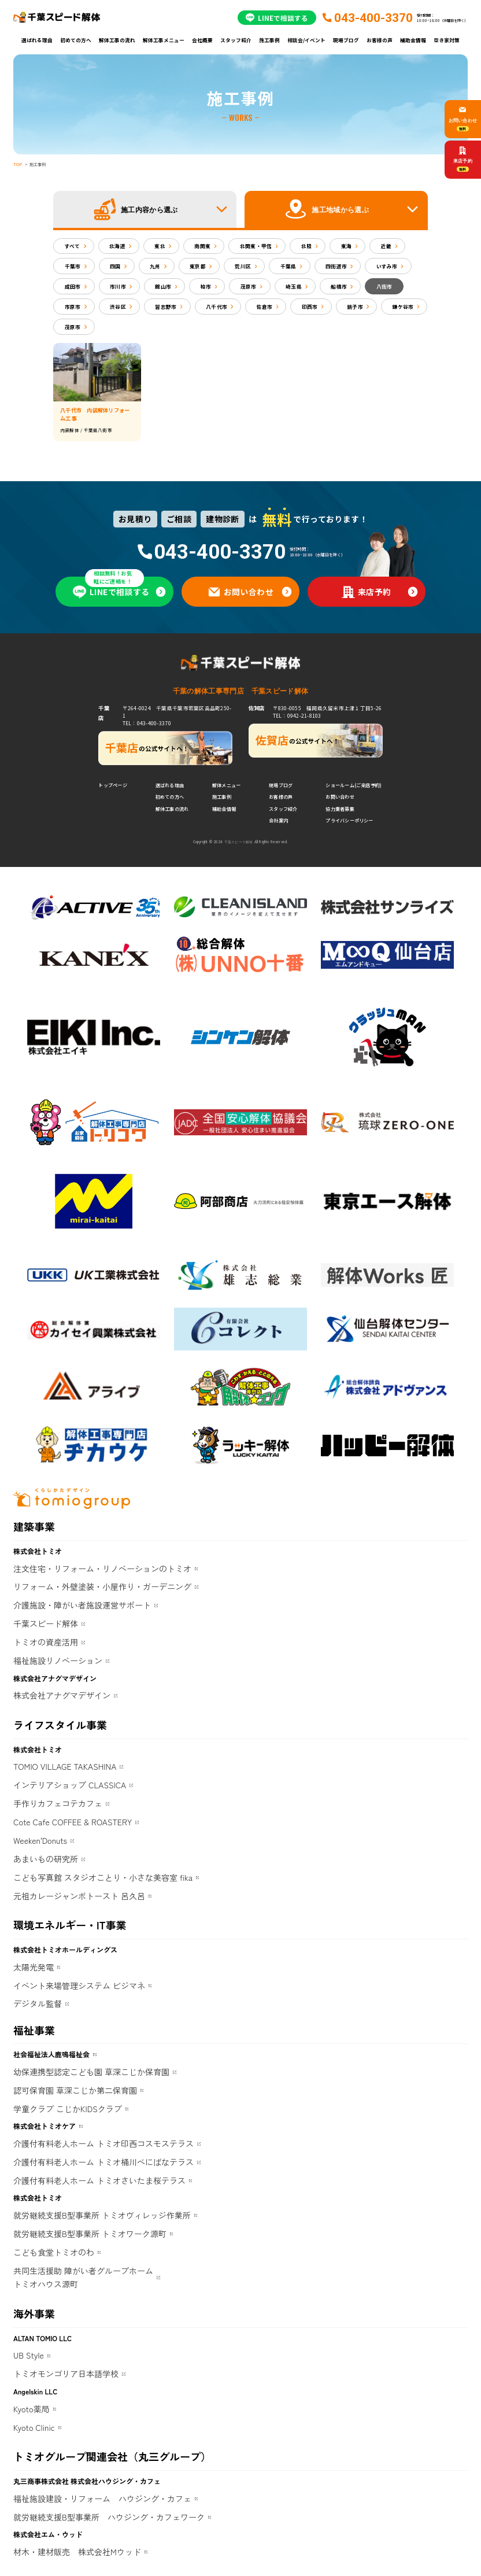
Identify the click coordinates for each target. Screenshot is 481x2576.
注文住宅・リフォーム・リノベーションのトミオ (102, 1568)
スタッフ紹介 (235, 39)
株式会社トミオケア (44, 2126)
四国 (115, 266)
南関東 (202, 245)
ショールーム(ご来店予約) (353, 785)
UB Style (28, 2355)
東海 (346, 245)
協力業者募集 (339, 809)
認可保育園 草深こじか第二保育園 (75, 2090)
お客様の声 (380, 39)
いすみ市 (387, 266)
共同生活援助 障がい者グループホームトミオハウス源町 (83, 2277)
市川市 (118, 286)
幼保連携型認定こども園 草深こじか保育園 (91, 2071)
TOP (17, 164)
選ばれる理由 (37, 39)
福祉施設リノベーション (57, 1660)
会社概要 (202, 39)
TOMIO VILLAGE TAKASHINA (64, 1766)
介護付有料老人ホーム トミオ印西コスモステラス (103, 2143)
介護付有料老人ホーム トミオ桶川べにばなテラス (103, 2162)
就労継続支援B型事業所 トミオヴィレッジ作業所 (102, 2215)
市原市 (73, 306)
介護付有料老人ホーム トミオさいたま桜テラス (99, 2180)
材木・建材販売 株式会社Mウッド (77, 2551)
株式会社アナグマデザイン (61, 1695)
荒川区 (243, 266)
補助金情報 (413, 39)
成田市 (73, 286)
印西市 (310, 306)
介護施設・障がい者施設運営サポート (82, 1605)
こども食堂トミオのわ (53, 2252)
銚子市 (355, 306)
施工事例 (269, 39)
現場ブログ (346, 39)
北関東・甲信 (256, 245)
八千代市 (216, 306)
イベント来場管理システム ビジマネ (79, 1985)
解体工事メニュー (163, 39)
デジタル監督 (37, 2003)
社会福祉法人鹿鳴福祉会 (51, 2054)
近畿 (386, 245)
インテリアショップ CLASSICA (69, 1785)
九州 (155, 266)
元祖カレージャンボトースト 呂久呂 (79, 1896)
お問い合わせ (339, 797)
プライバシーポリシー (349, 820)
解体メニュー (226, 785)
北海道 (117, 245)
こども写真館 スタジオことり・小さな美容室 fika (103, 1877)
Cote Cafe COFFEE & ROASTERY (72, 1822)
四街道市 (336, 266)
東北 (159, 245)
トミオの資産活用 (45, 1642)
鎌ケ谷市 (402, 306)
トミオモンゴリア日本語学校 (66, 2373)
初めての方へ (75, 39)
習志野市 (165, 306)
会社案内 (278, 820)
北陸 (306, 245)
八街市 (384, 286)
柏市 (206, 286)
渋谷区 (118, 306)
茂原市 (248, 286)
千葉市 (73, 266)
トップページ (112, 785)
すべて (72, 245)
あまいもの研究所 (45, 1859)
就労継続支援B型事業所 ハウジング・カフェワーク (109, 2517)
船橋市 (339, 286)
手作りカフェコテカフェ (57, 1803)
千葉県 (288, 266)
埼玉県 (294, 286)
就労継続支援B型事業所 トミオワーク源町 (89, 2233)
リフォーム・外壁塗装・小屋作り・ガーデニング (102, 1586)
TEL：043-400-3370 (147, 722)
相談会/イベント (306, 39)
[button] (144, 209)
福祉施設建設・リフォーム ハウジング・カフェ (102, 2498)
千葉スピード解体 (45, 1623)
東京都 (198, 266)
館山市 (163, 286)
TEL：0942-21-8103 (297, 715)
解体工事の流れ (117, 39)
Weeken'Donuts (40, 1840)
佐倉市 (265, 306)
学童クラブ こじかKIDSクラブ (67, 2108)
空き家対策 (447, 39)
